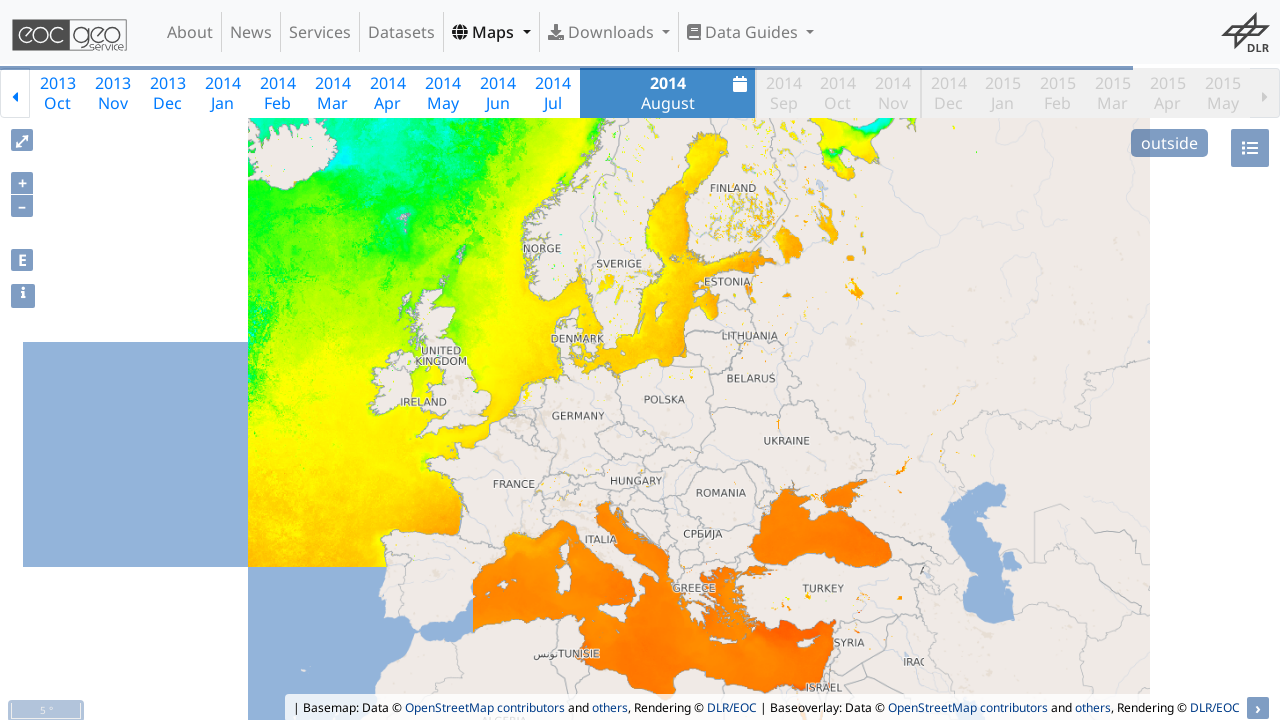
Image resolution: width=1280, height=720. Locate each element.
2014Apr (388, 93)
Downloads (603, 32)
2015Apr (1168, 93)
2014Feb (278, 93)
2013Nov (113, 93)
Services (320, 32)
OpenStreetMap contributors (485, 707)
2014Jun (498, 93)
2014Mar (333, 93)
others (610, 707)
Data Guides (744, 32)
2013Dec (168, 93)
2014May (443, 93)
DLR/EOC (732, 707)
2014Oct (838, 93)
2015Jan (1003, 93)
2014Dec (949, 93)
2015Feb (1058, 93)
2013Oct (58, 93)
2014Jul (553, 93)
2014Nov (893, 93)
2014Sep (784, 93)
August (697, 93)
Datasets (401, 32)
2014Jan (223, 93)
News (251, 32)
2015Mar (1113, 93)
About (190, 32)
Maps (485, 32)
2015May (1223, 93)
